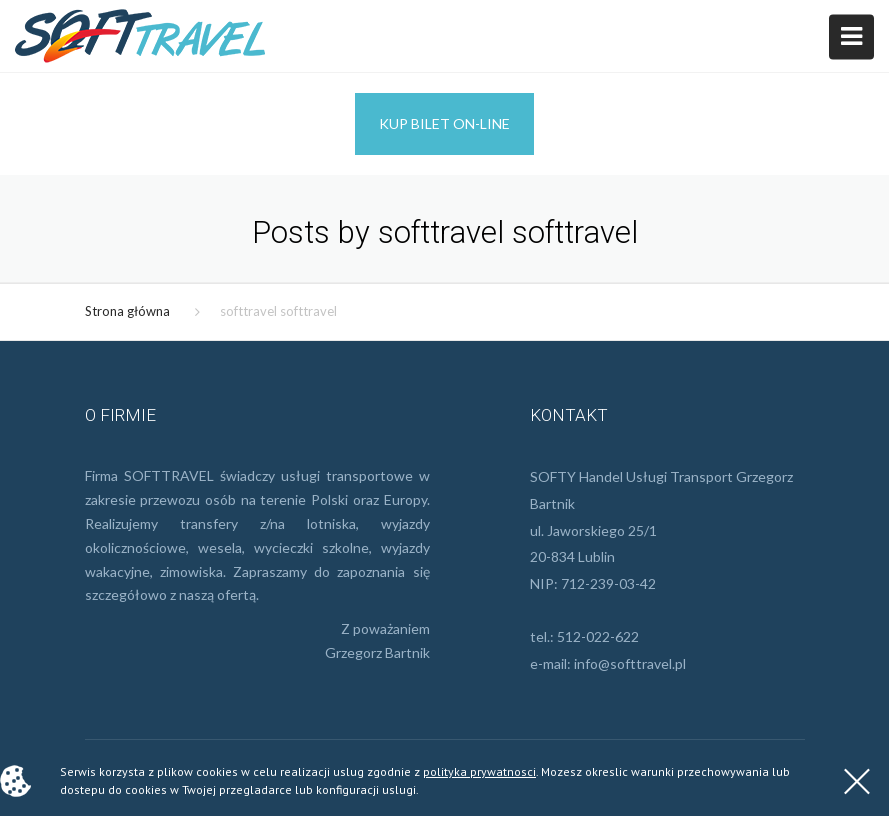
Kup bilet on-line (444, 123)
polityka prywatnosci (479, 771)
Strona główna (127, 311)
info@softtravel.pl (630, 663)
